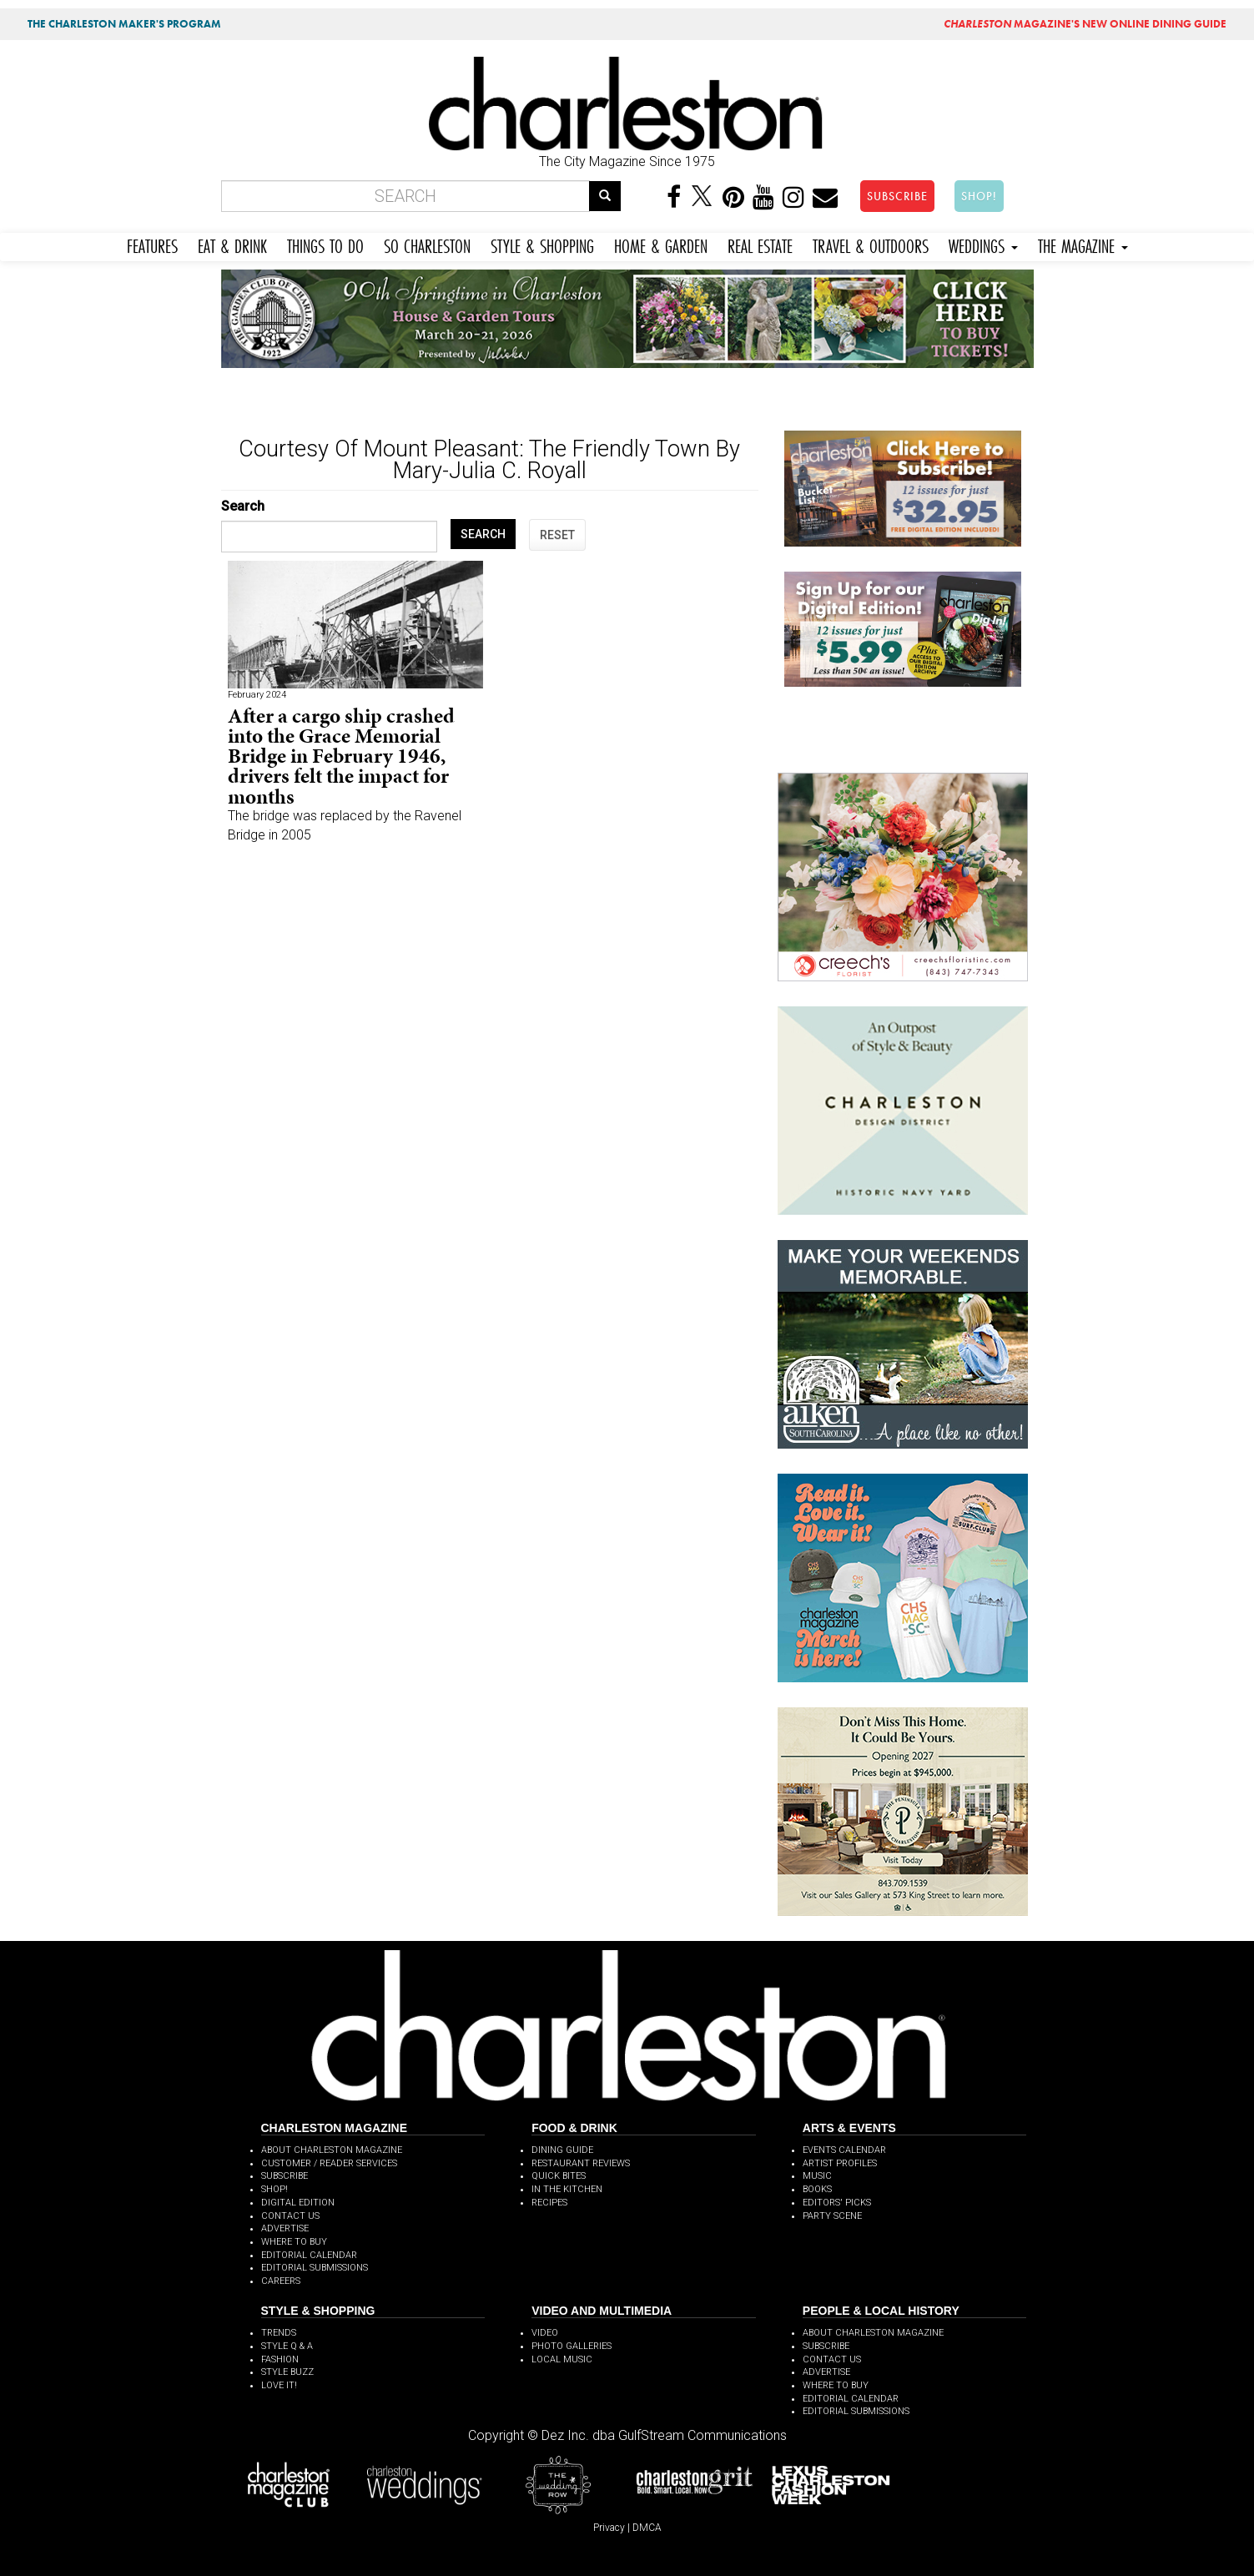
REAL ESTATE (760, 244)
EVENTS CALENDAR (844, 2150)
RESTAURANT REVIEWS (580, 2163)
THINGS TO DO (325, 244)
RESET (557, 535)
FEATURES (152, 244)
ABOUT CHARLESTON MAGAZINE (331, 2150)
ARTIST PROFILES (840, 2163)
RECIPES (549, 2202)
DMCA (647, 2527)
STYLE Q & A (287, 2346)
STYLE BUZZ (287, 2372)
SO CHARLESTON (427, 244)
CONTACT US (290, 2216)
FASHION (280, 2359)
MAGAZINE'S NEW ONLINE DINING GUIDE (1085, 24)
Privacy (609, 2527)
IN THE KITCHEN (566, 2189)
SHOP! (979, 196)
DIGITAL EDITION (298, 2202)
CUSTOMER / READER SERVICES (329, 2163)
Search (242, 506)
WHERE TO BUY (294, 2241)
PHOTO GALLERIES (571, 2346)
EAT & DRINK (232, 244)
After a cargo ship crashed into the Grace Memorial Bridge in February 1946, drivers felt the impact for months (341, 756)
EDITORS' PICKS (837, 2202)
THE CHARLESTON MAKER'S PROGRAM (124, 24)
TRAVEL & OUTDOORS (871, 244)
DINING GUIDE (562, 2150)
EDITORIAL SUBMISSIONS (314, 2267)
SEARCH (483, 534)
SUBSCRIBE (897, 196)
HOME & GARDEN (661, 244)
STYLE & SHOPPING (542, 244)
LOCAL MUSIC (561, 2359)
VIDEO (544, 2332)
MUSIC (817, 2175)
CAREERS (280, 2281)
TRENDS (278, 2332)
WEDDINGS (983, 244)
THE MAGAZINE (1083, 244)
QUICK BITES (558, 2175)
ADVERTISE (285, 2228)
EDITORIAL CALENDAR (309, 2255)
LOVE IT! (279, 2385)
